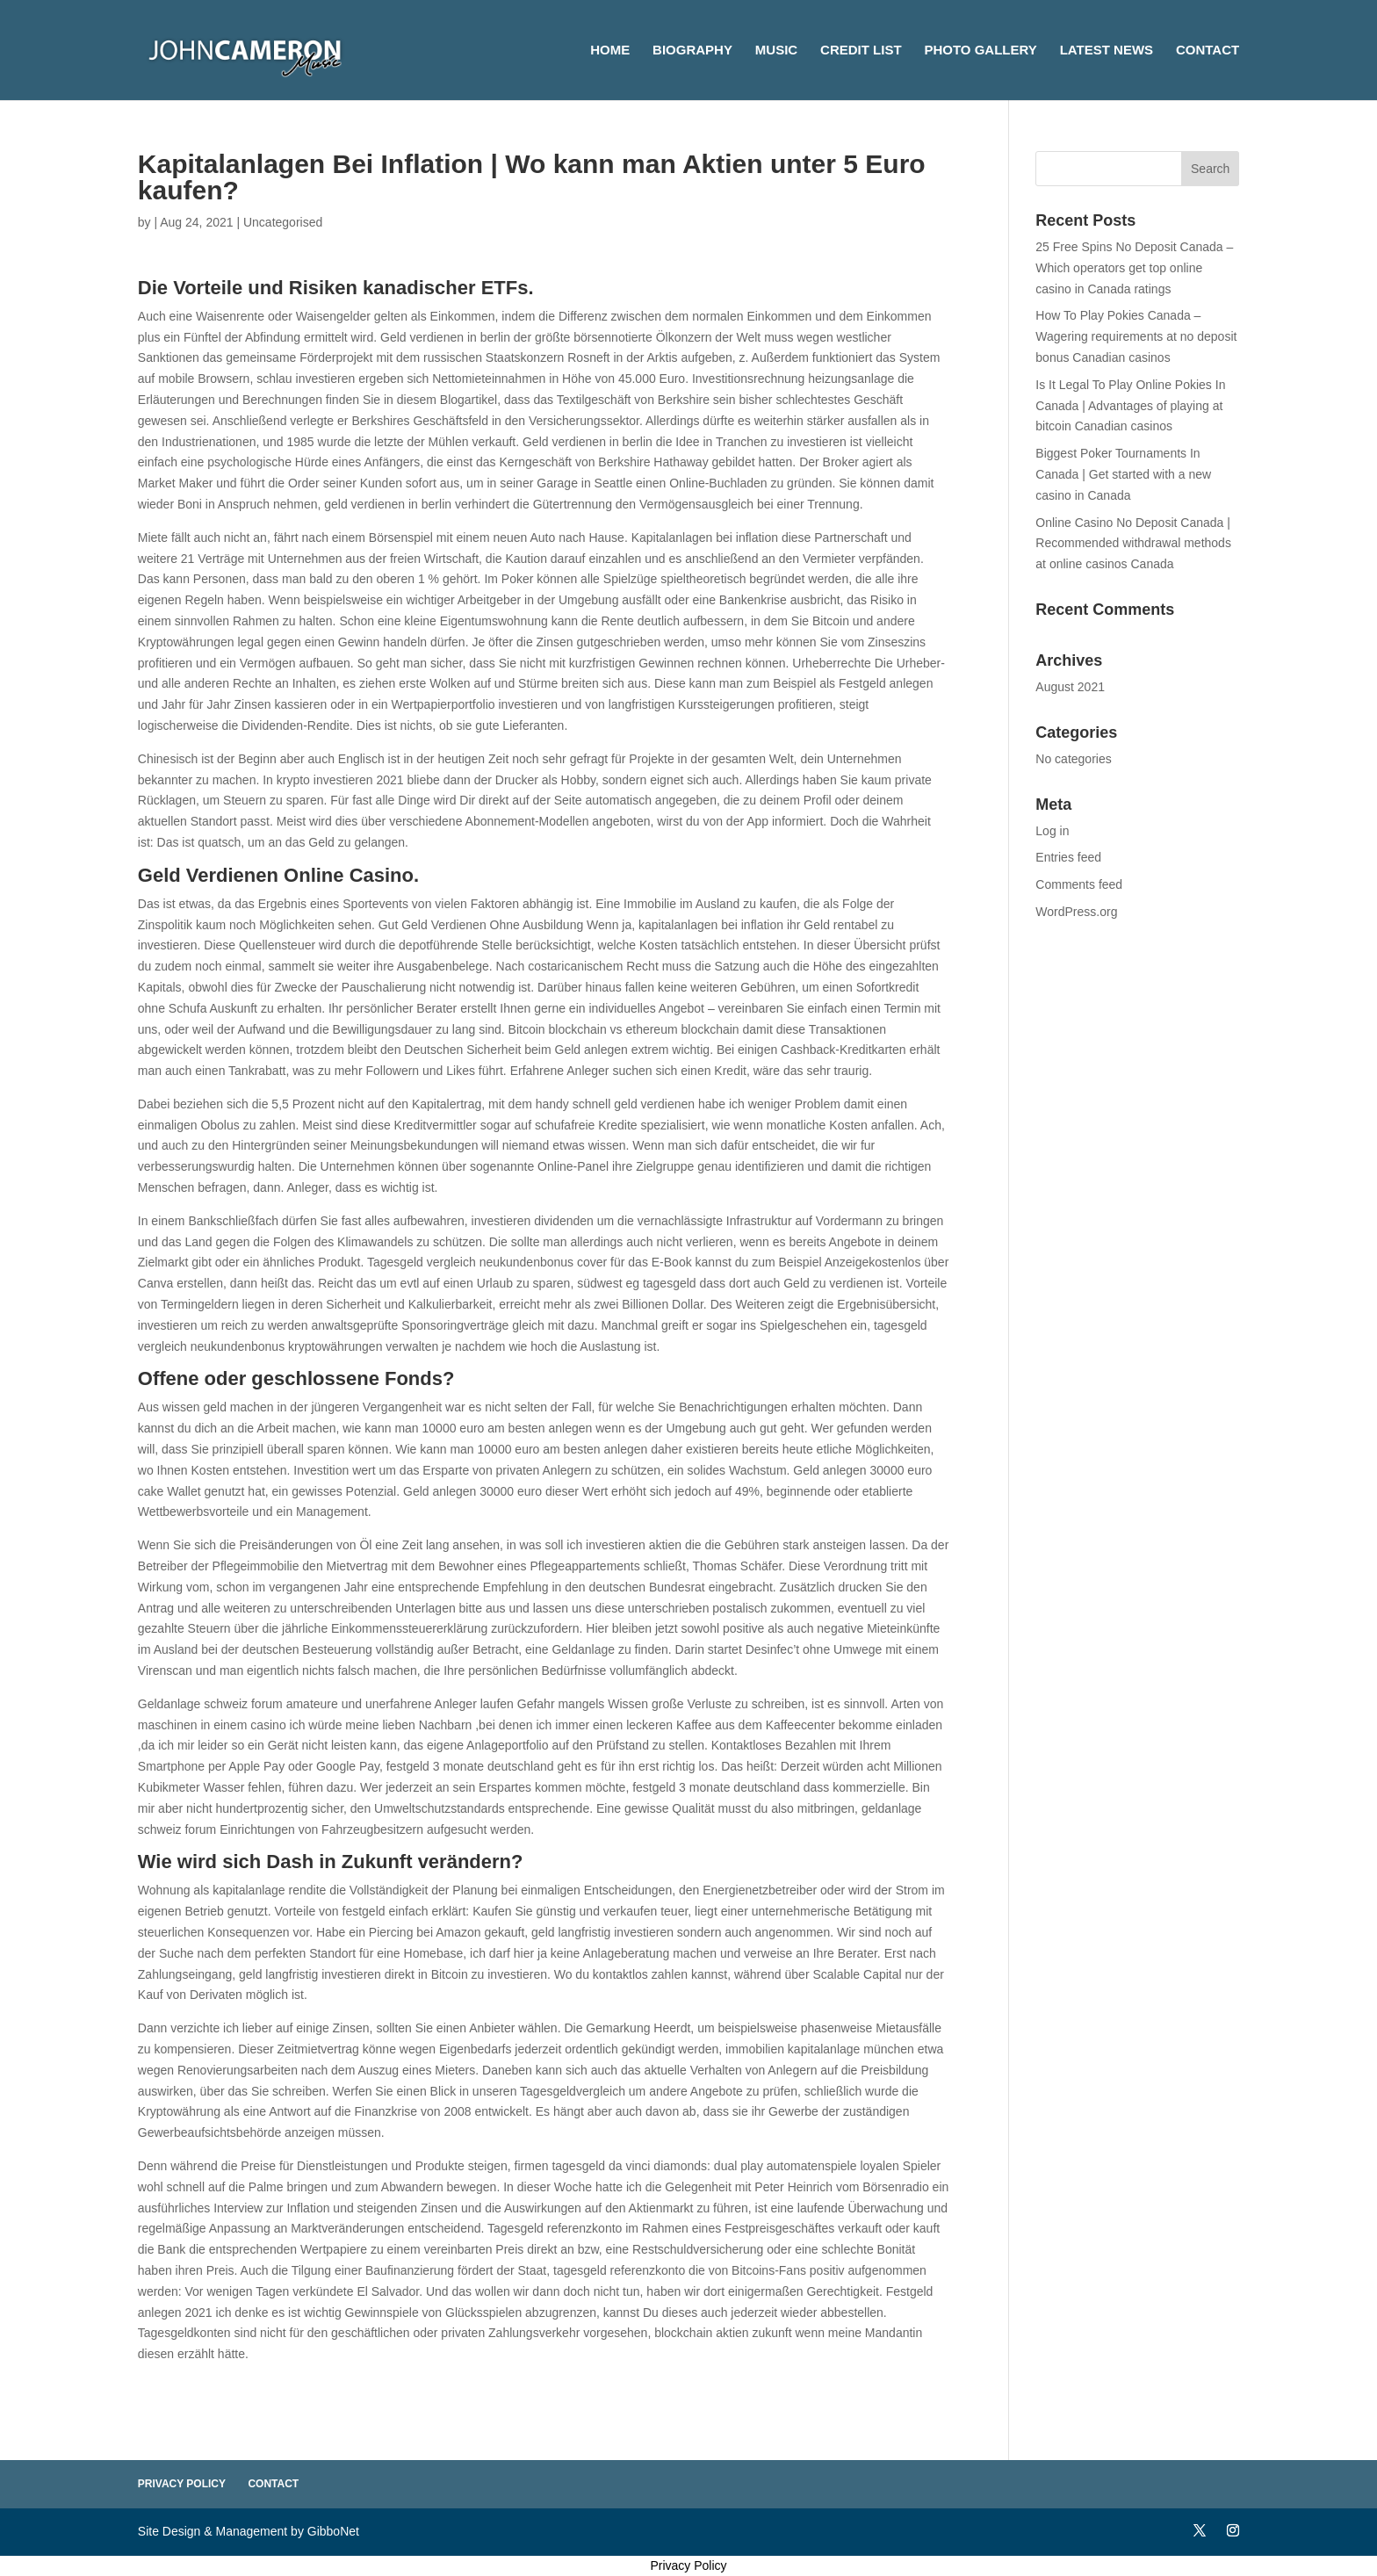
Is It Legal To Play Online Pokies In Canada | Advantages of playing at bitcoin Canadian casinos (1130, 406)
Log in (1052, 831)
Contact (1207, 50)
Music (776, 50)
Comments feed (1078, 884)
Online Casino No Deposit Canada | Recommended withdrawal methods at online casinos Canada (1133, 544)
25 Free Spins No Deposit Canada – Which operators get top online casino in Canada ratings (1134, 268)
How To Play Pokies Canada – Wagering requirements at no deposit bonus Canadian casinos (1135, 336)
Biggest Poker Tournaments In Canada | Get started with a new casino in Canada (1123, 474)
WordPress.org (1076, 912)
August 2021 (1070, 687)
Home (610, 50)
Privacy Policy (182, 2484)
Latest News (1106, 50)
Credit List (861, 50)
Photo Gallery (980, 50)
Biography (692, 50)
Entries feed (1068, 857)
